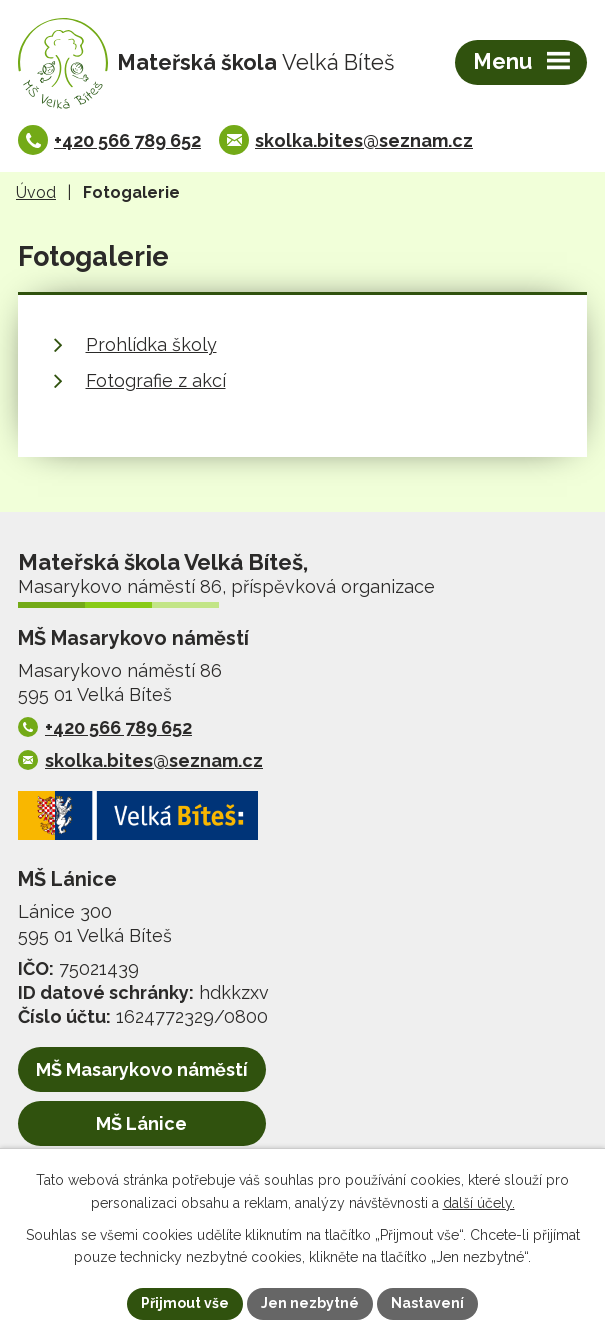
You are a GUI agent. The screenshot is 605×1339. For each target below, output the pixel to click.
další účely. (479, 1203)
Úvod (36, 192)
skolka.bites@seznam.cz (364, 140)
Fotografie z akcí (156, 380)
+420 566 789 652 (127, 140)
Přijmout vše (185, 1303)
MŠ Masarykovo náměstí (142, 1069)
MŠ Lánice (141, 1123)
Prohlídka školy (151, 344)
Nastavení (427, 1303)
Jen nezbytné (310, 1303)
